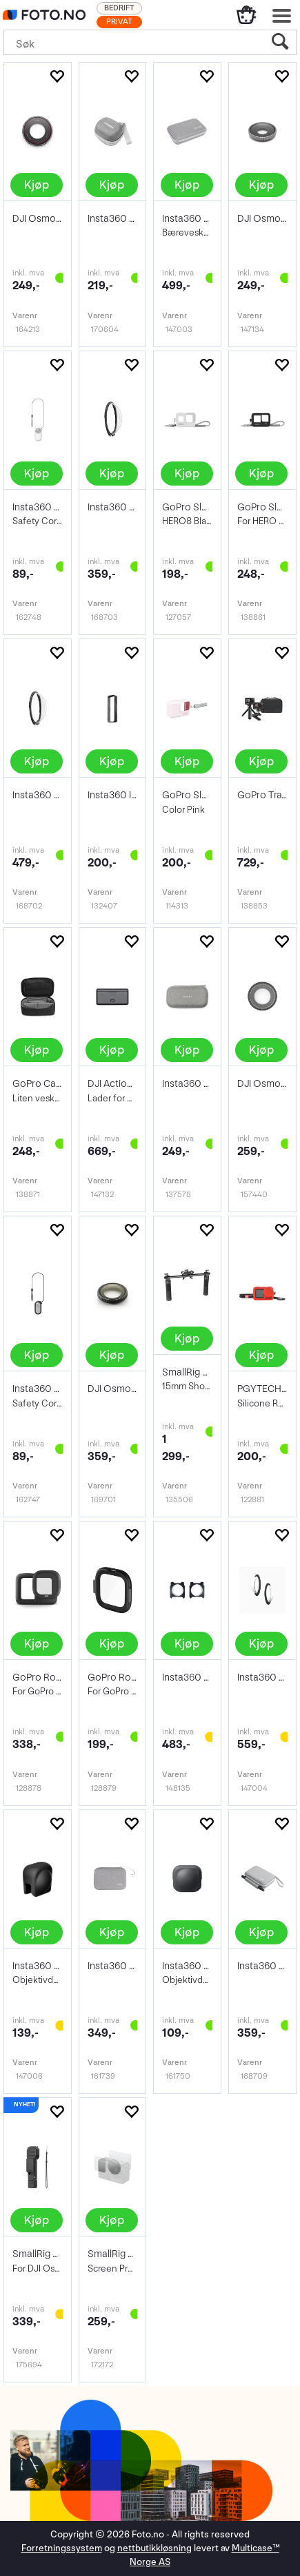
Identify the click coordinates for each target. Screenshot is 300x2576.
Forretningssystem (61, 2548)
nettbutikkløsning (154, 2548)
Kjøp (36, 185)
